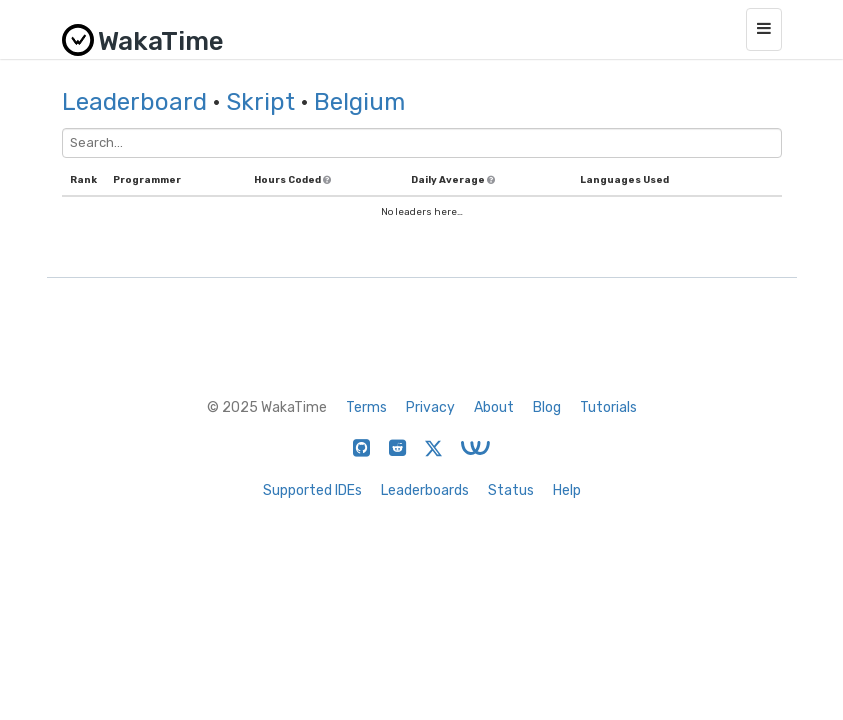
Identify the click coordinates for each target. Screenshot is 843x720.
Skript (260, 102)
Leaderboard (134, 102)
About (494, 407)
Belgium (359, 102)
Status (511, 490)
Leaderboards (425, 490)
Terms (366, 407)
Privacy (430, 407)
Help (567, 490)
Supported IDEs (312, 490)
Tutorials (608, 407)
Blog (547, 407)
